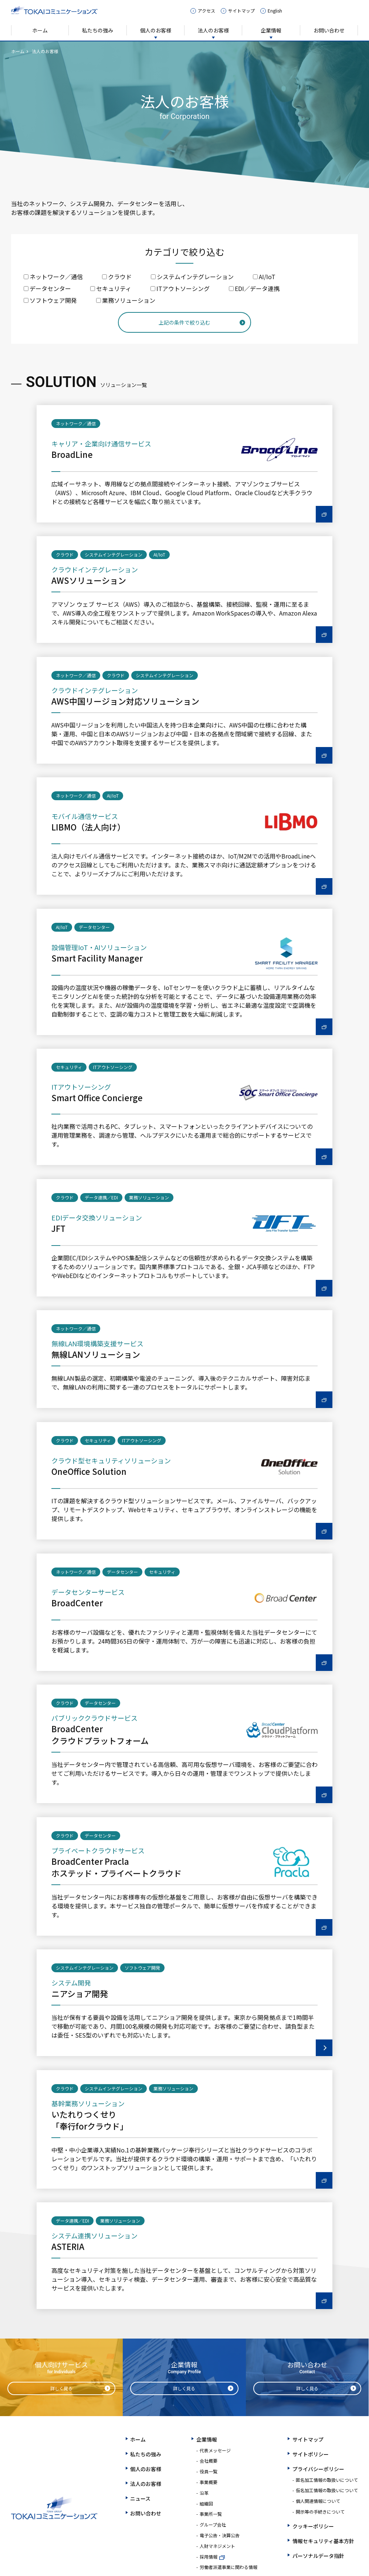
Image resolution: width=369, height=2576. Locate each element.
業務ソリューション (125, 300)
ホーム (40, 30)
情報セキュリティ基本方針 (323, 2541)
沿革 (204, 2493)
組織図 (206, 2503)
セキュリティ (110, 288)
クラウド (117, 276)
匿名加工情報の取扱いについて (327, 2480)
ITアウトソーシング (180, 288)
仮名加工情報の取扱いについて (327, 2490)
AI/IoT (264, 276)
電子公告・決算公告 (220, 2535)
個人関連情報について (318, 2501)
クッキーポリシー (313, 2526)
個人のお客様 (155, 30)
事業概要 (208, 2482)
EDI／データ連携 (254, 288)
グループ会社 (213, 2524)
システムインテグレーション (192, 276)
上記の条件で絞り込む (184, 322)
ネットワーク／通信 (53, 276)
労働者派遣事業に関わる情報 (228, 2567)
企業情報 (271, 30)
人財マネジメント (217, 2546)
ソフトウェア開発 (50, 300)
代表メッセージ (215, 2450)
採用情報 (208, 2556)
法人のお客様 (213, 30)
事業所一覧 (211, 2514)
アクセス (206, 10)
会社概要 (208, 2460)
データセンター (47, 288)
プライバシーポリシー (318, 2469)
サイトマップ (241, 10)
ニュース (140, 2498)
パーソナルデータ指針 (318, 2555)
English (275, 10)
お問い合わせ (329, 30)
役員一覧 (208, 2471)
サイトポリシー (310, 2454)
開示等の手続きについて (320, 2511)
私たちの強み (97, 30)
